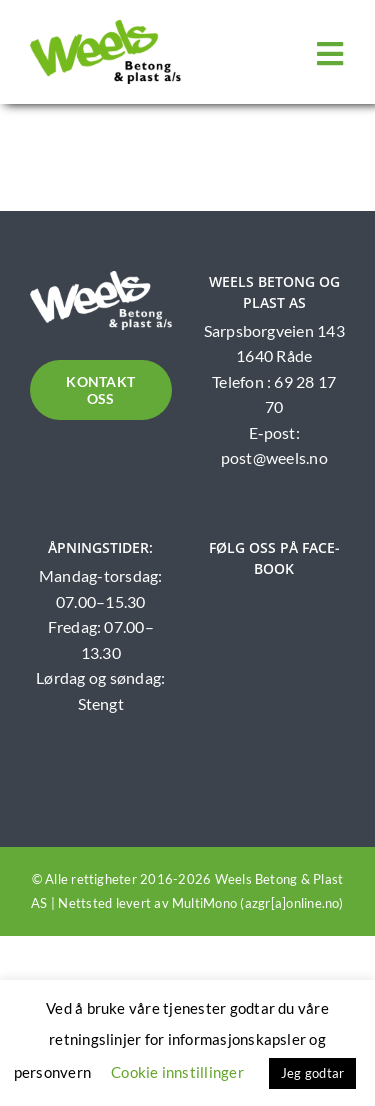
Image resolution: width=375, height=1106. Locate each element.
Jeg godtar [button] (312, 1073)
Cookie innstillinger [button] (177, 1072)
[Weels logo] (105, 27)
